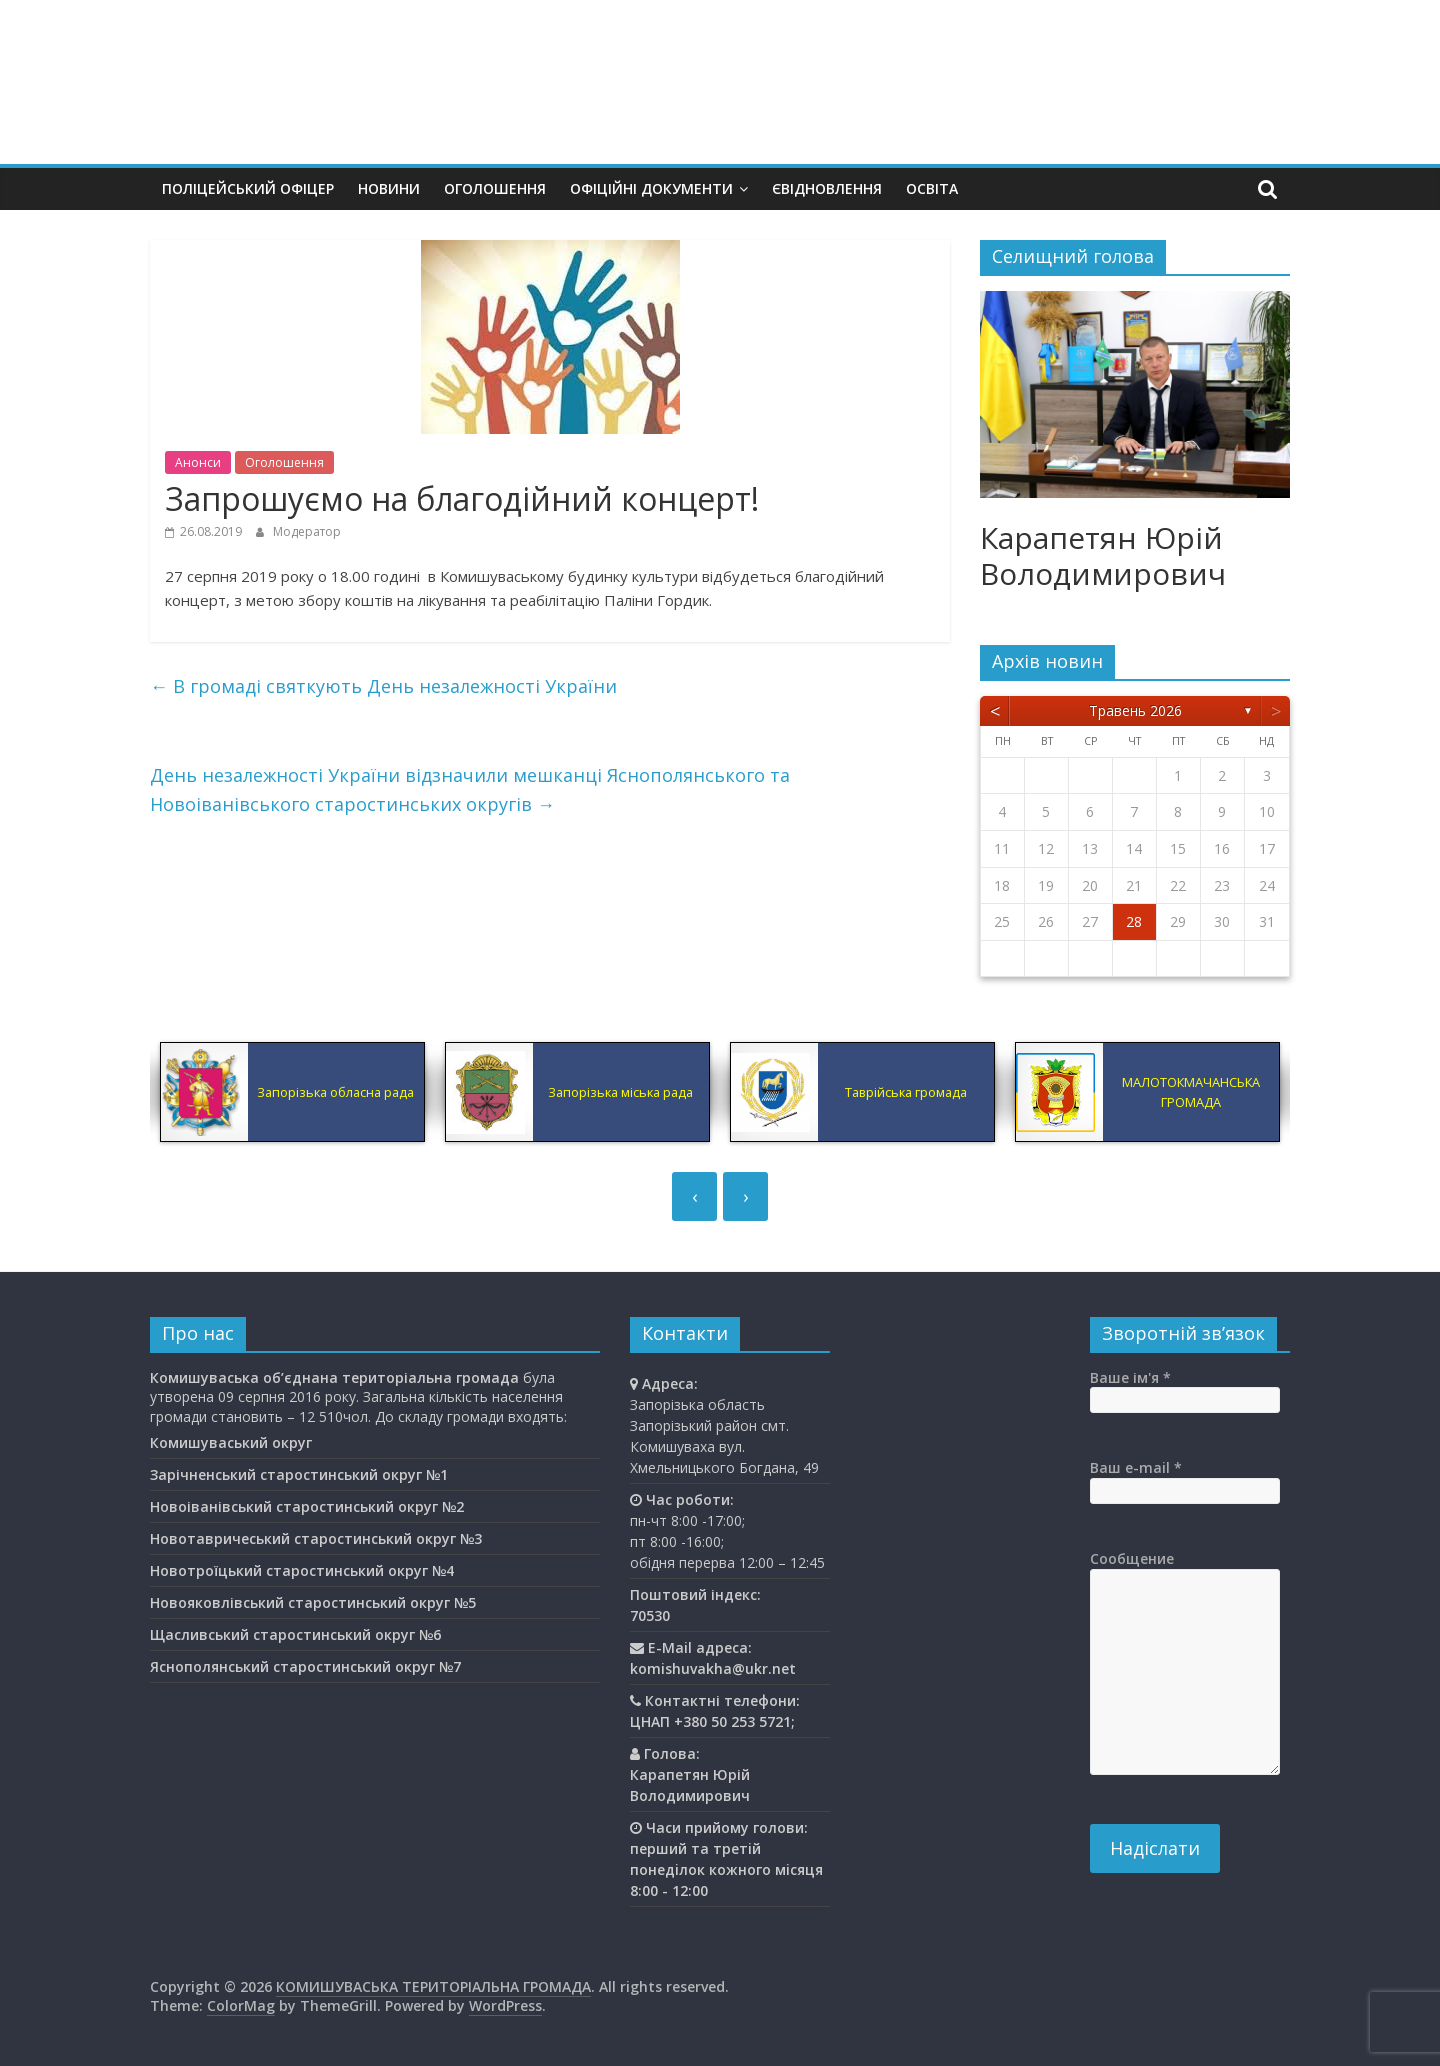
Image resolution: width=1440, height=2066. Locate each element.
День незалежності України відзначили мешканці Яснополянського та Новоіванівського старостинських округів (470, 789)
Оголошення (495, 188)
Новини (389, 188)
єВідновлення (827, 188)
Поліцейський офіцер (248, 188)
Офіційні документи (651, 188)
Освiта (932, 188)
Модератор (307, 531)
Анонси (198, 462)
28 (1134, 921)
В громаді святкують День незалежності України (383, 686)
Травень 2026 (1135, 710)
